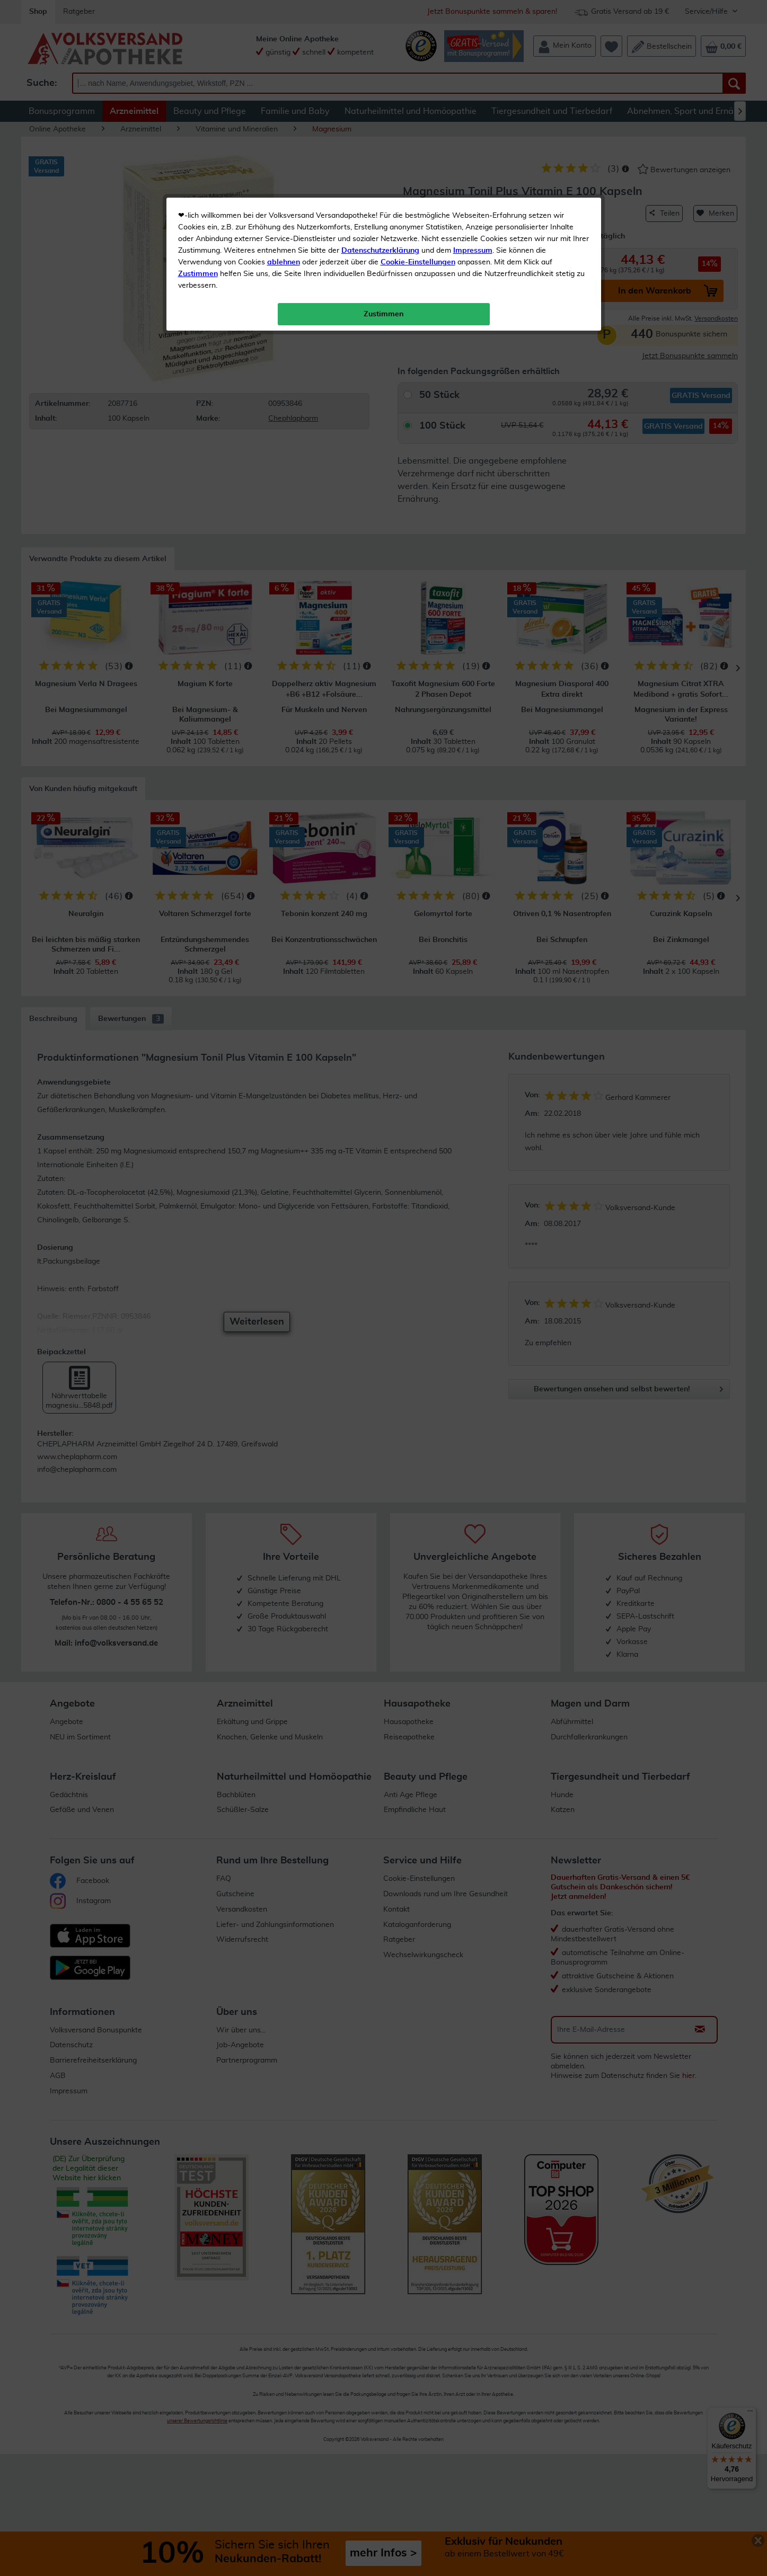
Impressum (472, 238)
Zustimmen (198, 261)
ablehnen (283, 249)
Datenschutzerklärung (380, 238)
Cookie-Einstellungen (418, 249)
